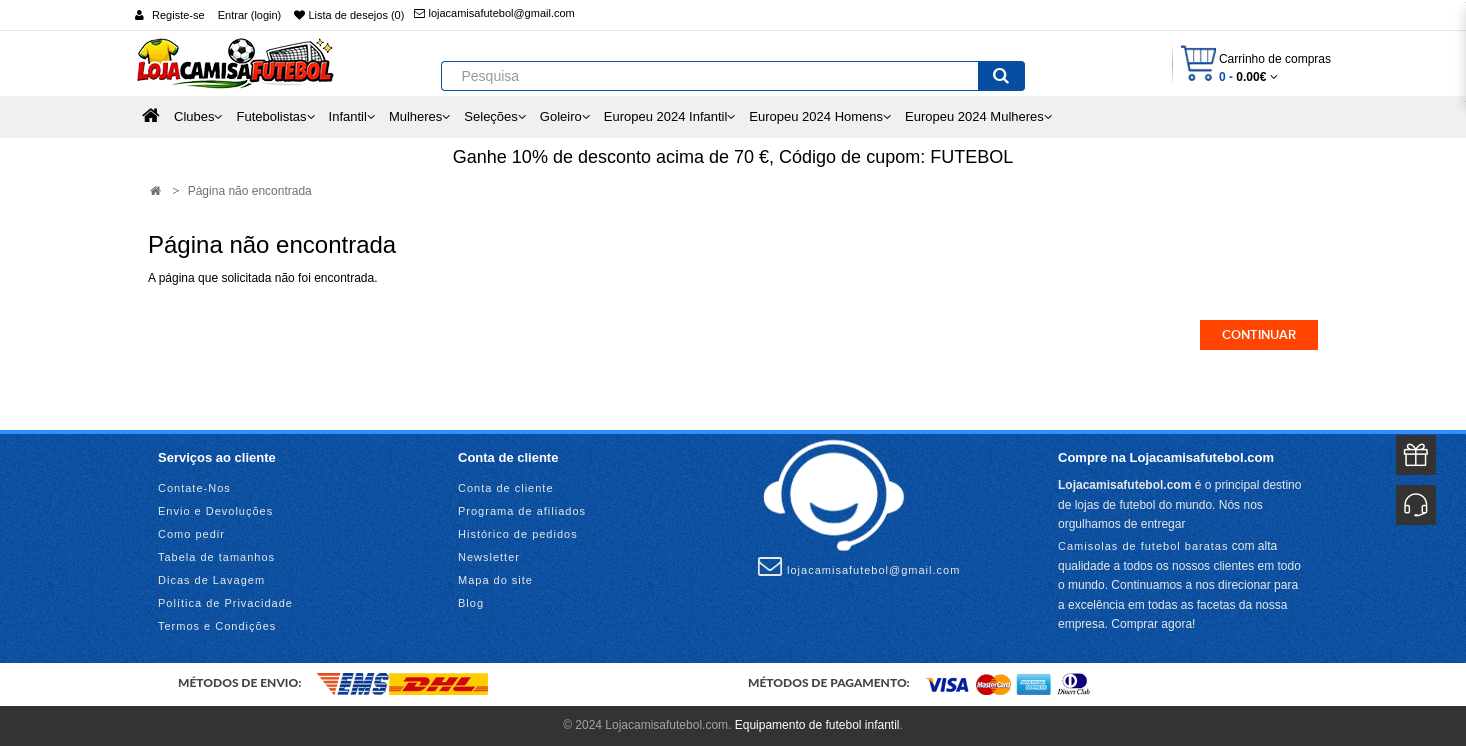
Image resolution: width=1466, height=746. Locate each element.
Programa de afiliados (522, 511)
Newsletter (489, 557)
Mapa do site (495, 580)
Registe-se (178, 15)
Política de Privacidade (225, 603)
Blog (471, 603)
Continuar (1259, 335)
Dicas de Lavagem (211, 580)
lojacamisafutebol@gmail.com (494, 13)
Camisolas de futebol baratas (1143, 546)
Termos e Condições (217, 626)
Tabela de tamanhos (216, 557)
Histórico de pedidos (518, 534)
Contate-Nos (194, 488)
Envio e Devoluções (215, 511)
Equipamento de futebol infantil (817, 725)
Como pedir (191, 534)
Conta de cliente (506, 488)
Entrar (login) (250, 15)
